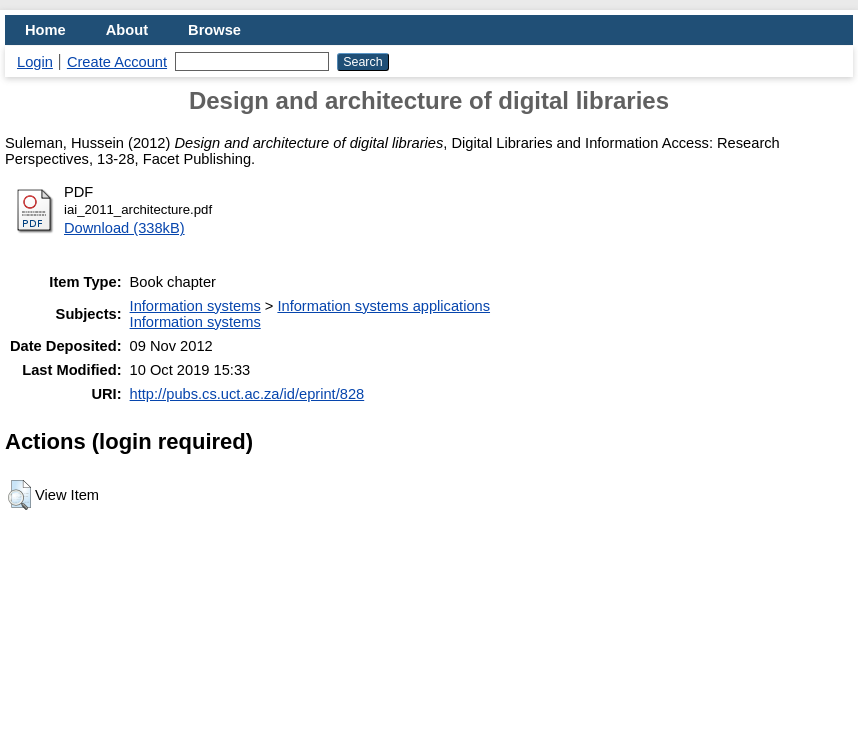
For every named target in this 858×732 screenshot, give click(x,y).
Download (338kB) (124, 228)
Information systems (195, 306)
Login (35, 62)
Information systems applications (383, 306)
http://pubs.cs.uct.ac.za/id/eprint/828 (247, 394)
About (127, 30)
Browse (214, 30)
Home (45, 30)
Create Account (117, 62)
